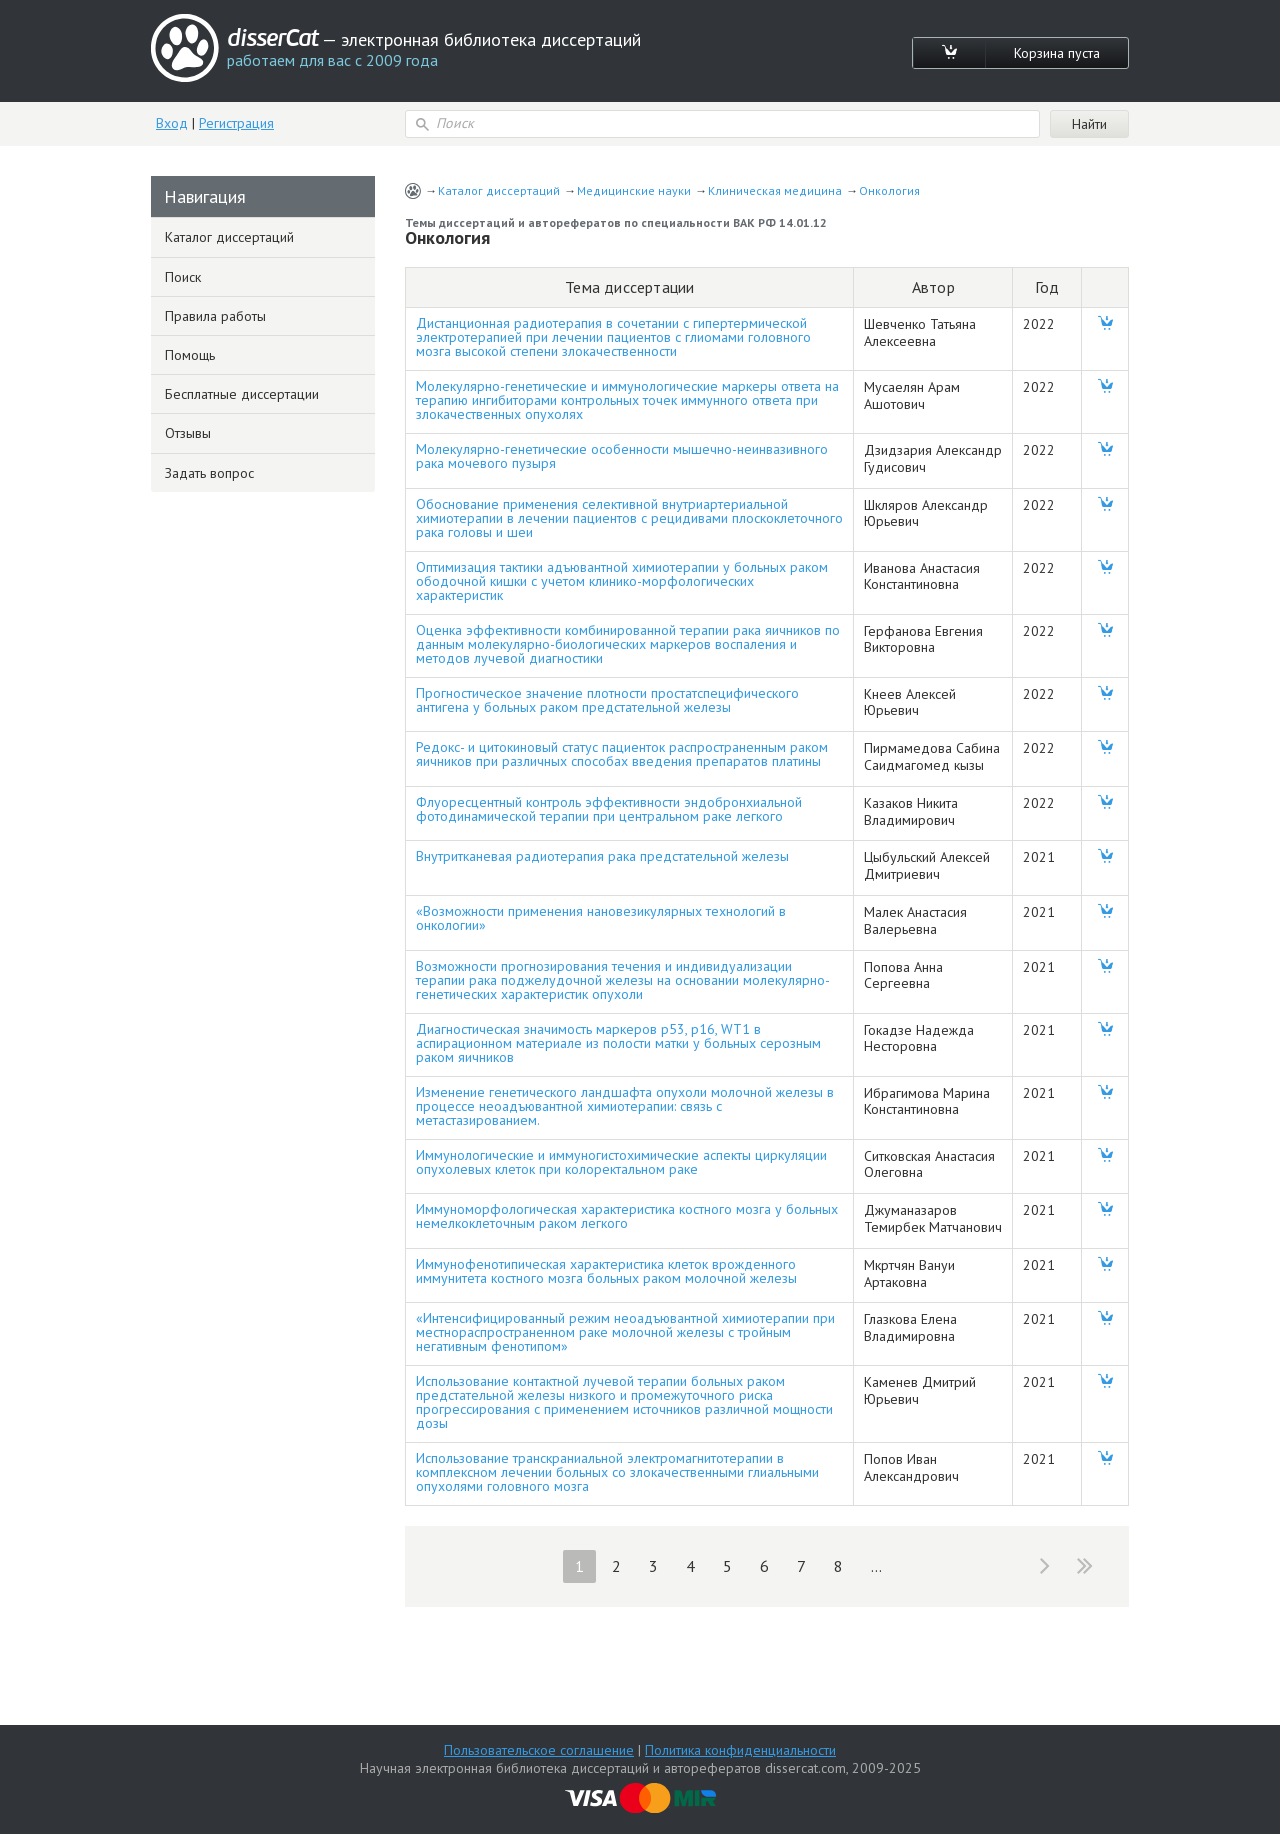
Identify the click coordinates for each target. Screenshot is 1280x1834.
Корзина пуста (1057, 53)
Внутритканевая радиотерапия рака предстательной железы (602, 856)
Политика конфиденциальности (740, 1750)
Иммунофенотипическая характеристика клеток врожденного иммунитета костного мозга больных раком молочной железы (606, 1271)
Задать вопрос (209, 473)
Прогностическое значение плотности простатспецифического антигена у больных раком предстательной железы (607, 700)
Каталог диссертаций (499, 190)
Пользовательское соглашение (539, 1750)
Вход (172, 123)
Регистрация (236, 123)
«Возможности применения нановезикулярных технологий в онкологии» (601, 918)
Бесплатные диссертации (242, 394)
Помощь (190, 355)
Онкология (889, 190)
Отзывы (188, 433)
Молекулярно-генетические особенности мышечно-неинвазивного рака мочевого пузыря (622, 456)
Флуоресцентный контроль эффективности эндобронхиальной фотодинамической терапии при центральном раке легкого (609, 809)
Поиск (183, 277)
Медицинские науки (634, 190)
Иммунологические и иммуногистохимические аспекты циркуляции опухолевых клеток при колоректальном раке (621, 1162)
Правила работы (215, 316)
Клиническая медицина (775, 190)
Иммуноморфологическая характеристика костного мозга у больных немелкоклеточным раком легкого (627, 1216)
